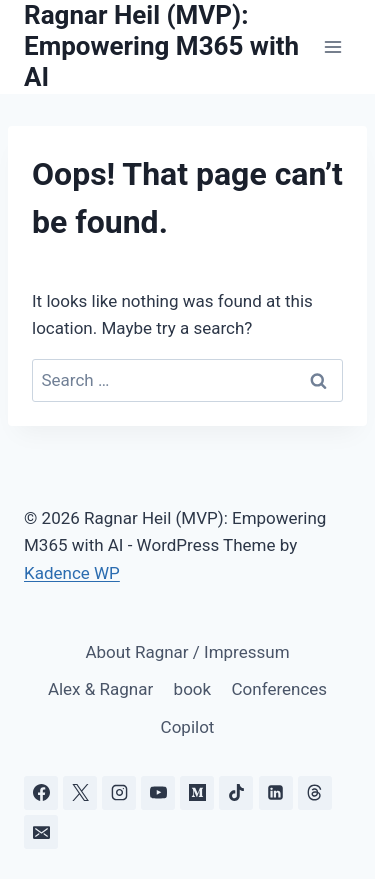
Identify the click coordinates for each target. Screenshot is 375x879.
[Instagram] (119, 793)
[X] (80, 793)
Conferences (280, 689)
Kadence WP (72, 573)
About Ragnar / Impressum (187, 652)
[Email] (41, 832)
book (193, 689)
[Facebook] (41, 793)
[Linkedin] (276, 793)
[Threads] (315, 793)
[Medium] (197, 793)
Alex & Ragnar (100, 689)
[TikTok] (236, 793)
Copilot (188, 727)
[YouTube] (158, 793)
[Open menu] (332, 46)
